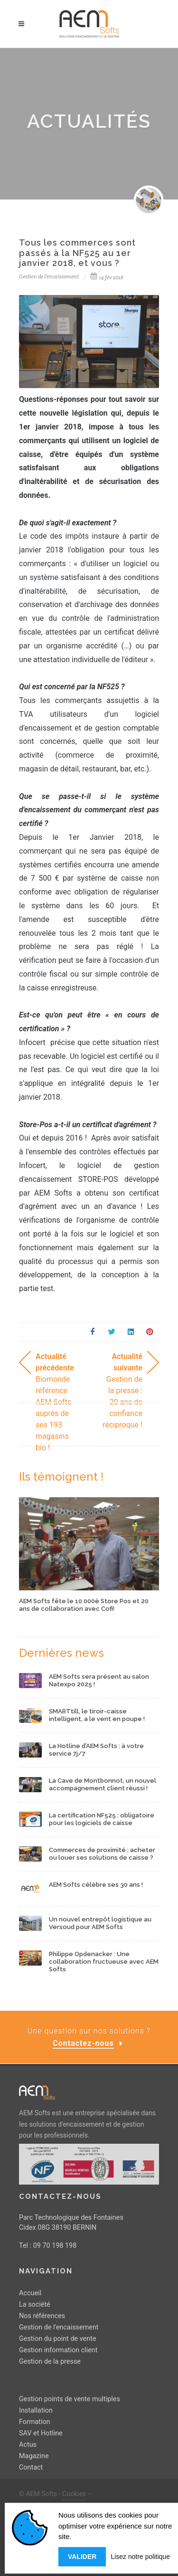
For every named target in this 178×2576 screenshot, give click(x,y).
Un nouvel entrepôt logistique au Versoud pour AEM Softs (100, 1923)
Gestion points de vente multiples (69, 2399)
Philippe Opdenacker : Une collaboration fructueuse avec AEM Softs (104, 1961)
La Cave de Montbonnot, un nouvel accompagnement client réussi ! (102, 1784)
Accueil (30, 2293)
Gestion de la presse (50, 2361)
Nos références (42, 2316)
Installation (36, 2410)
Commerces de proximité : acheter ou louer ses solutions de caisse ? (102, 1853)
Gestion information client (58, 2350)
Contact (31, 2467)
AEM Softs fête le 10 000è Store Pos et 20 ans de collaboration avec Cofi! (84, 1604)
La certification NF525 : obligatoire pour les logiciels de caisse (101, 1819)
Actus (28, 2444)
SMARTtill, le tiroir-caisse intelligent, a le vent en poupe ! (97, 1715)
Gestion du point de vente (57, 2339)
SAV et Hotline (41, 2433)
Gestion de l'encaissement (59, 2327)
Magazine (34, 2456)
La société (34, 2304)
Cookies (74, 2493)
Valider (82, 2560)
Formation (34, 2421)
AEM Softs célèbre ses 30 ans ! (96, 1884)
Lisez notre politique (140, 2560)
